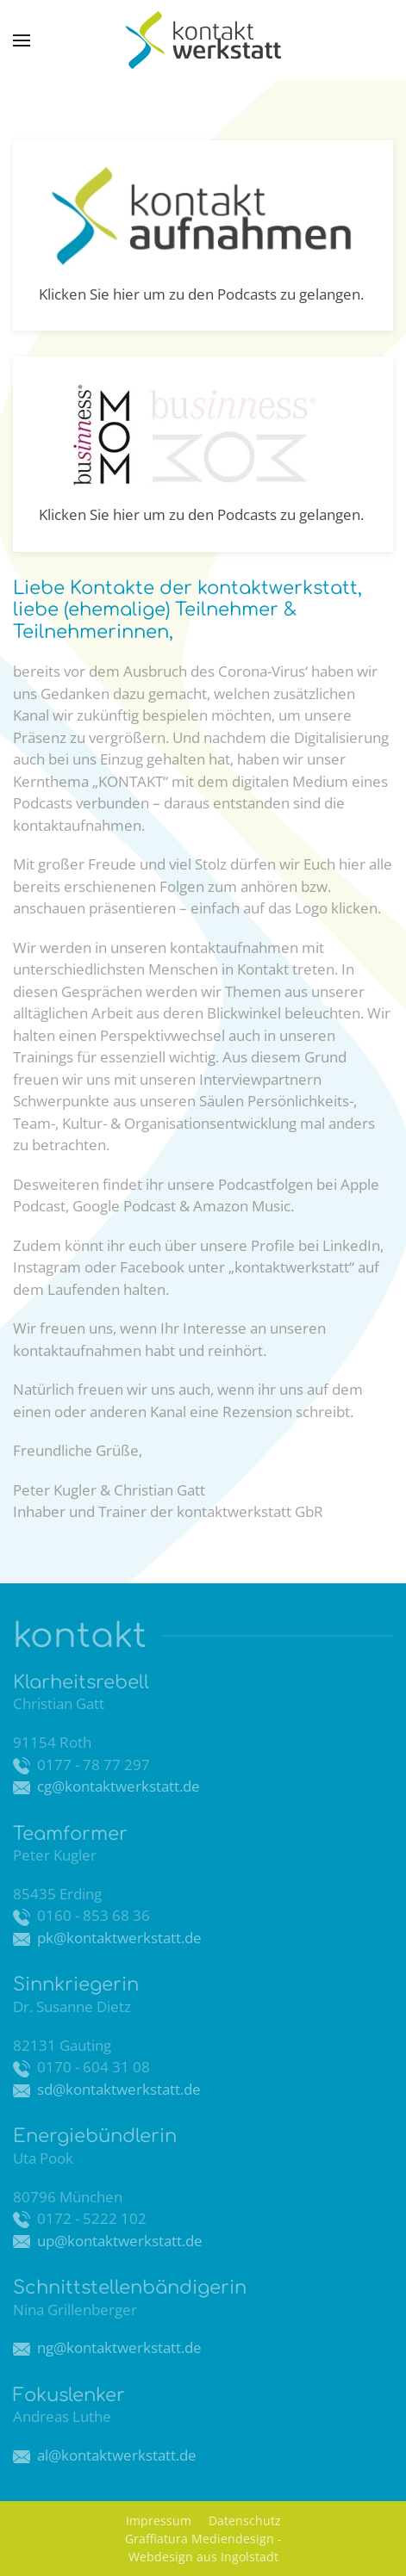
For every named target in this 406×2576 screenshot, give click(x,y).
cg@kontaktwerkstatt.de (117, 1786)
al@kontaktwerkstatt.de (115, 2455)
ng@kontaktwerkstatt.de (118, 2347)
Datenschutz (245, 2520)
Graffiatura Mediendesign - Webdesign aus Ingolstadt (203, 2547)
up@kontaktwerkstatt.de (118, 2241)
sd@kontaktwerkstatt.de (117, 2089)
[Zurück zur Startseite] (203, 40)
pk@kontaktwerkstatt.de (116, 1937)
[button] (21, 40)
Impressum (158, 2520)
